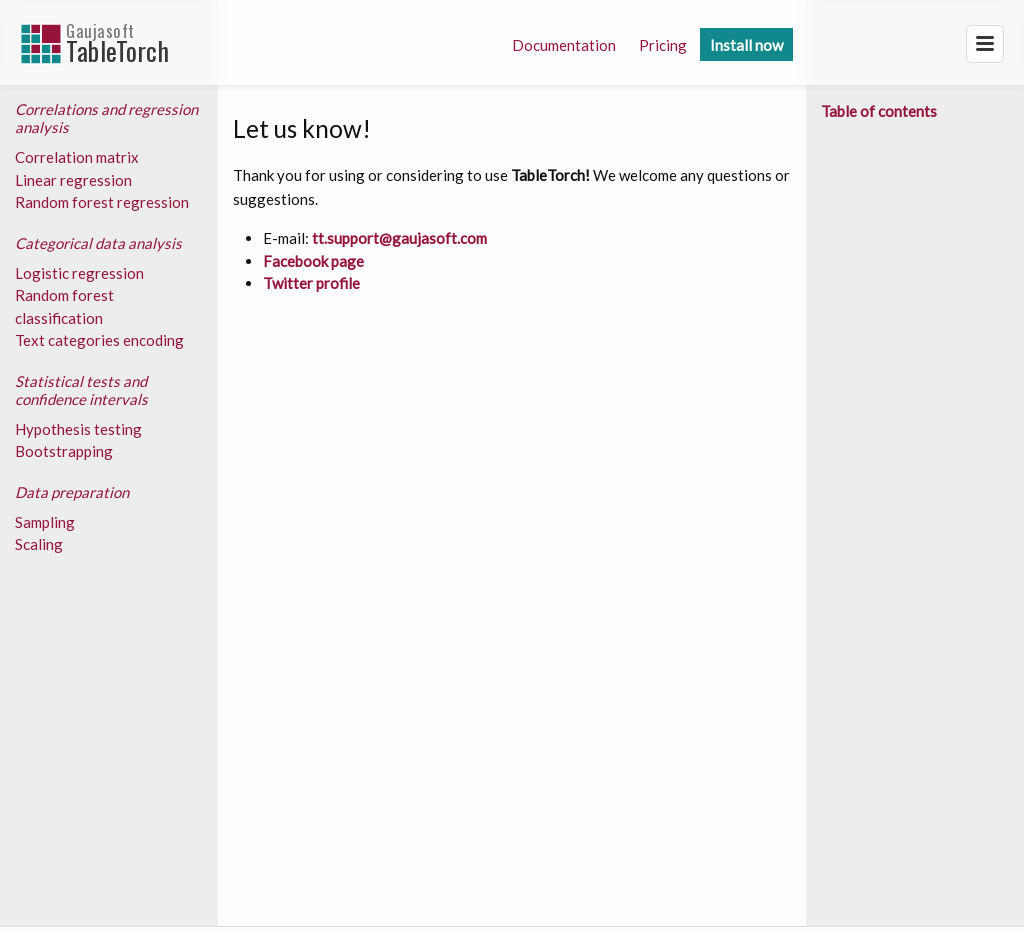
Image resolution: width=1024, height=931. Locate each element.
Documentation (564, 45)
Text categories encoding (99, 340)
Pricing (663, 45)
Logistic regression (79, 273)
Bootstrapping (64, 451)
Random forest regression (102, 202)
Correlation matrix (77, 157)
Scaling (39, 544)
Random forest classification (64, 306)
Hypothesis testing (78, 429)
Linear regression (73, 180)
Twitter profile (311, 283)
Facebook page (313, 261)
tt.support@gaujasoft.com (399, 238)
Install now (746, 45)
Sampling (45, 522)
